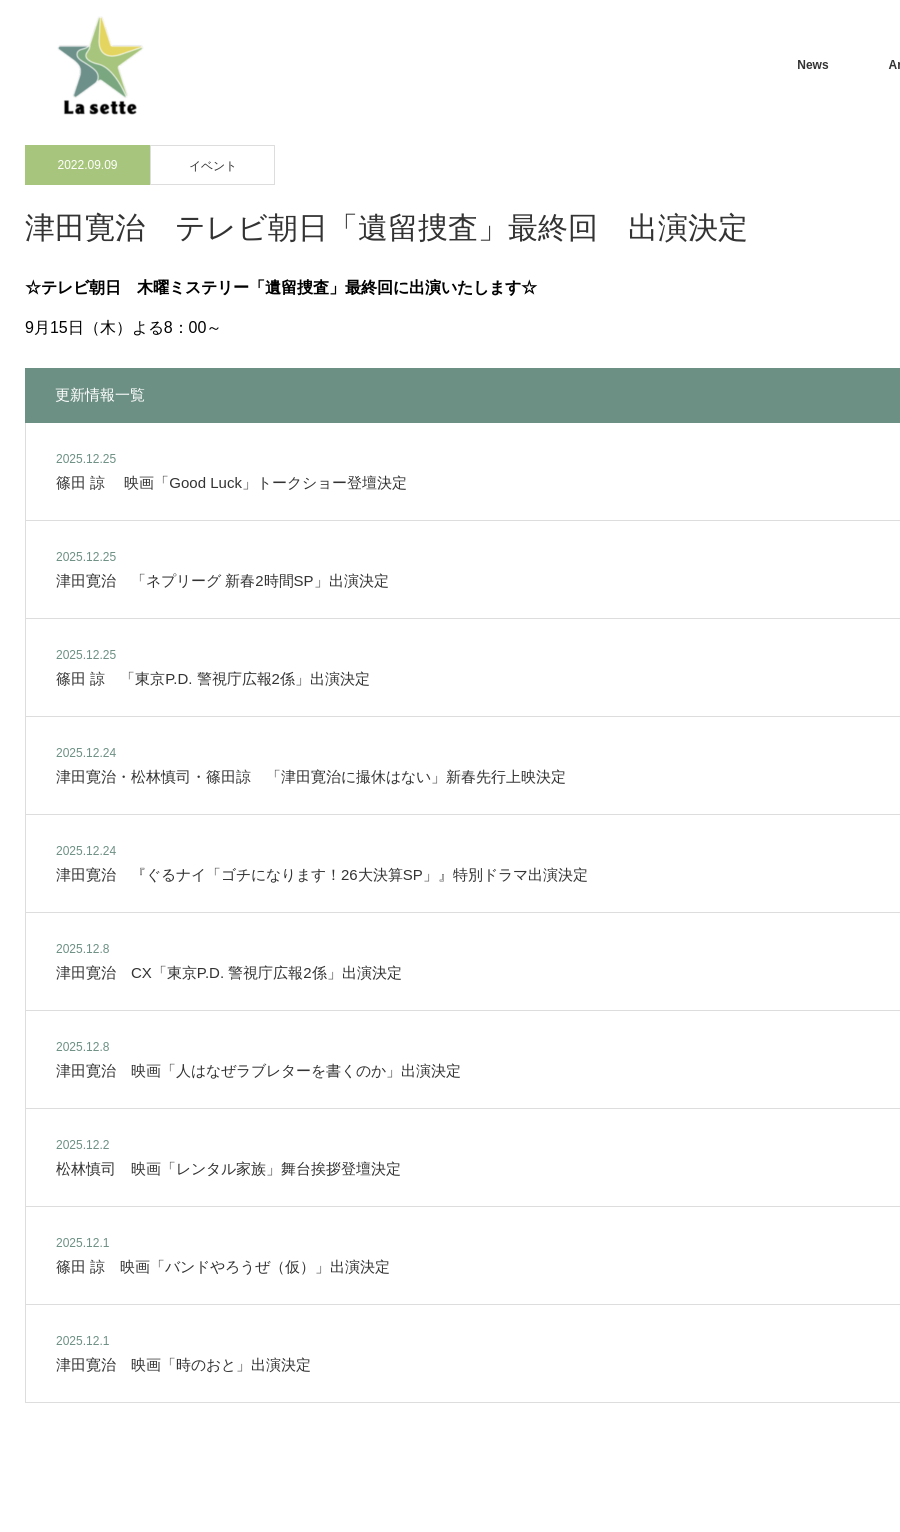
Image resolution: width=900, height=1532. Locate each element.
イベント (213, 166)
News (812, 65)
